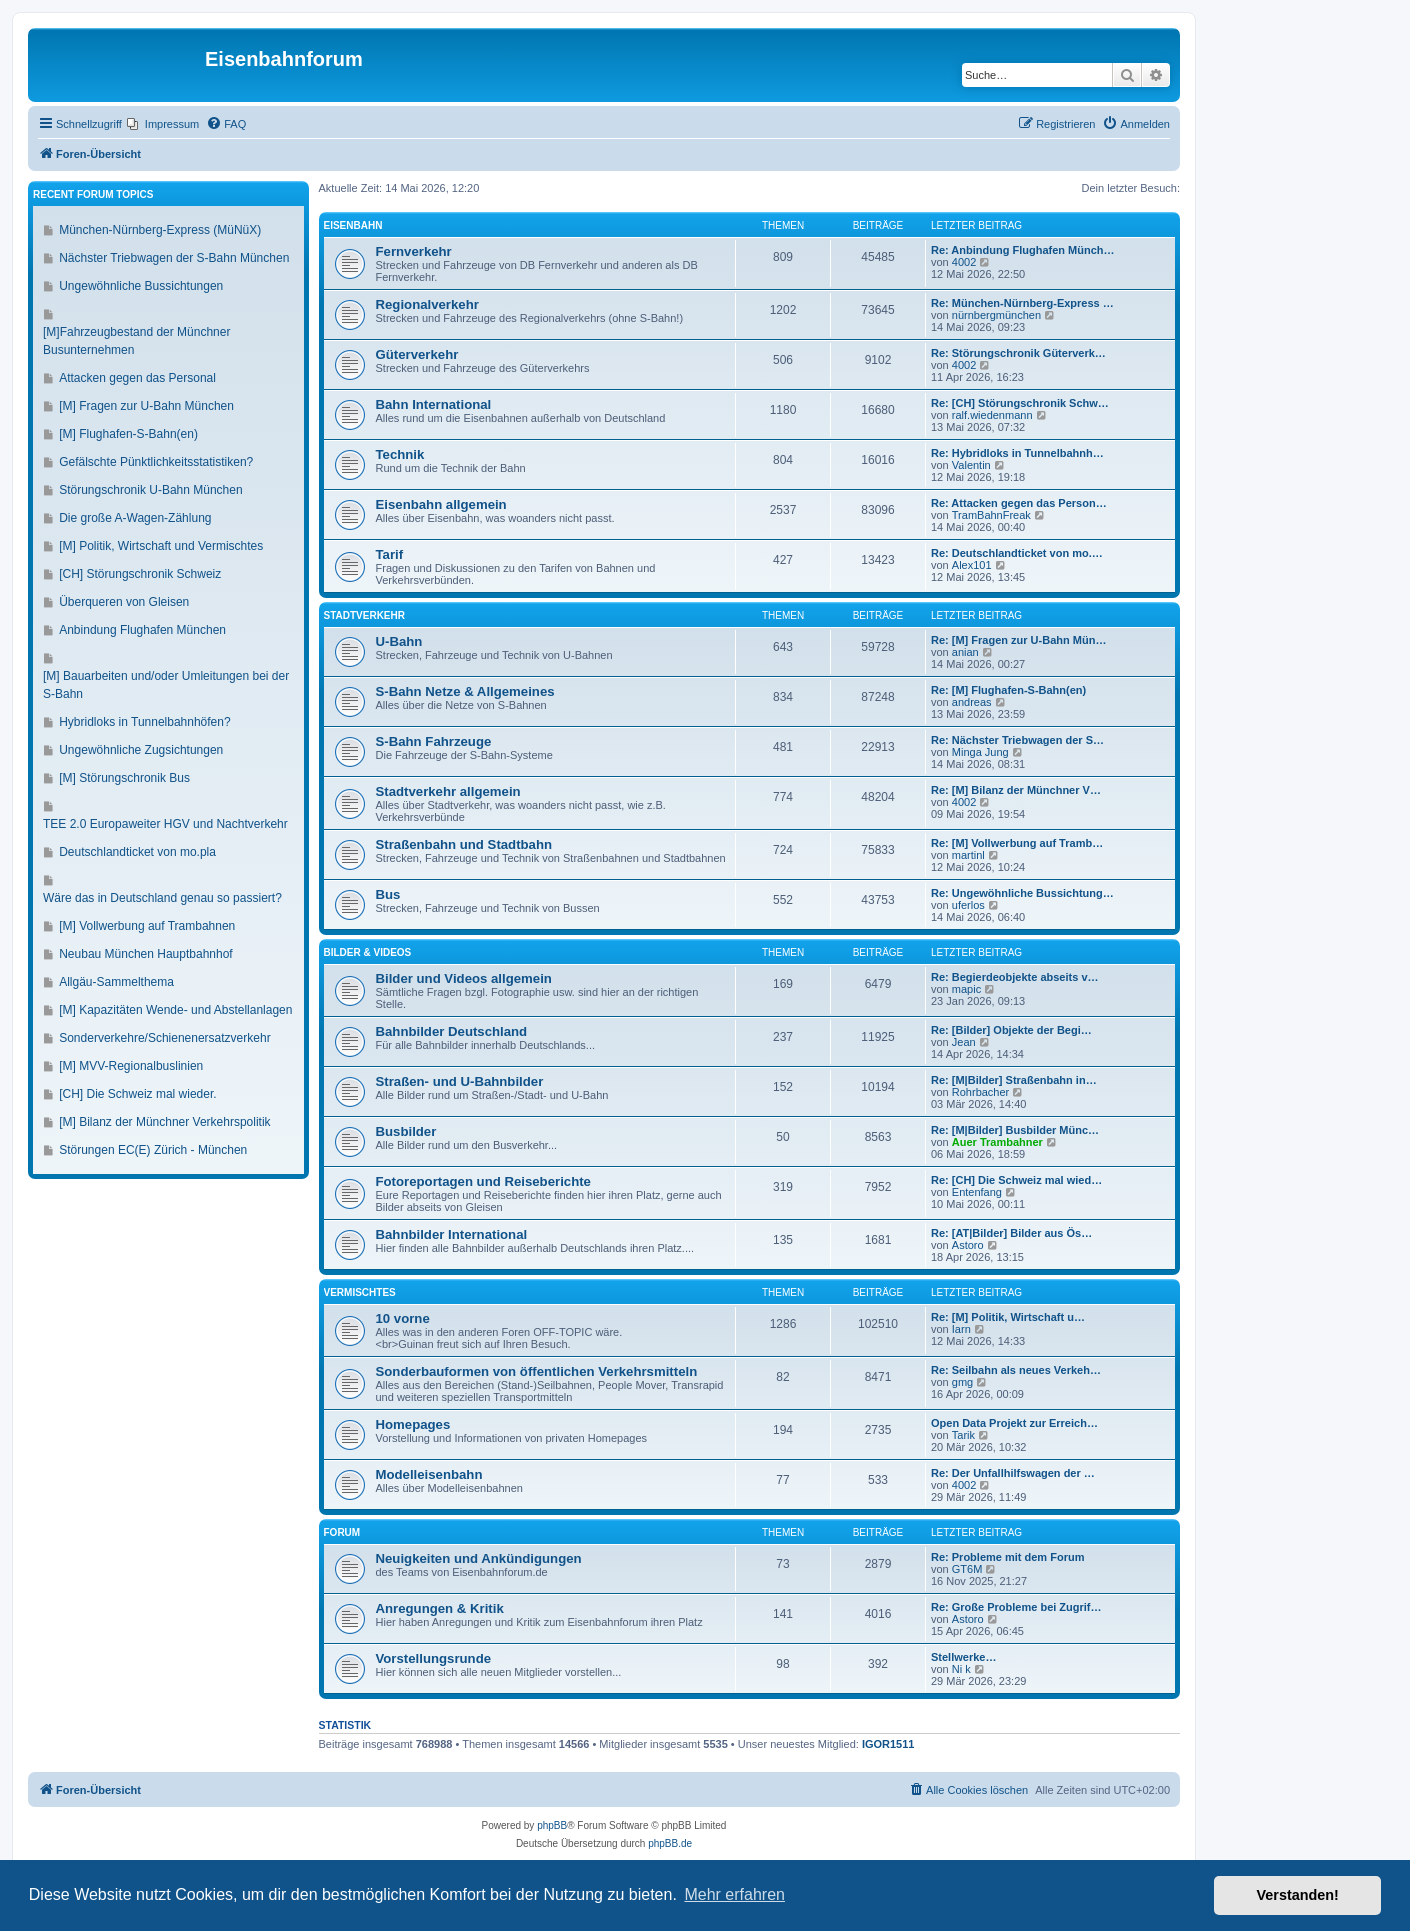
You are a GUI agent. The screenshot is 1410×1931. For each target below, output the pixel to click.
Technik (400, 454)
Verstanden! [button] (1298, 1895)
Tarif (390, 554)
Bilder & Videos (368, 952)
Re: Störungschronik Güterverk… (1018, 353)
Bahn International (434, 404)
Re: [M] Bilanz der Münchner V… (1016, 790)
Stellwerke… (963, 1657)
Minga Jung (980, 752)
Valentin (971, 465)
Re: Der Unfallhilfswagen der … (1013, 1473)
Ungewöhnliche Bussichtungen (141, 286)
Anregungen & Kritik (440, 1608)
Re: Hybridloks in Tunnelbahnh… (1017, 453)
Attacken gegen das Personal (137, 378)
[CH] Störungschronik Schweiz (140, 574)
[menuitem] (163, 124)
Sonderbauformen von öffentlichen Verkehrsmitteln (537, 1371)
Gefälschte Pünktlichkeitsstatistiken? (156, 462)
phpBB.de (670, 1843)
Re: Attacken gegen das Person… (1019, 503)
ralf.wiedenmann (992, 415)
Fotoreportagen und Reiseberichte (483, 1181)
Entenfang (977, 1192)
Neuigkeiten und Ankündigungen (479, 1558)
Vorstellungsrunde (434, 1658)
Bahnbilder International (452, 1234)
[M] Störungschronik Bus (124, 778)
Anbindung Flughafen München (142, 630)
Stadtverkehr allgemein (448, 791)
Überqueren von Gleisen (124, 602)
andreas (972, 702)
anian (965, 652)
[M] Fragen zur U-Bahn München (146, 406)
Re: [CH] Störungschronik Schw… (1020, 403)
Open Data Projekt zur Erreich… (1014, 1423)
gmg (962, 1382)
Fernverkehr (414, 251)
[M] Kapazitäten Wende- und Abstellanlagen (175, 1010)
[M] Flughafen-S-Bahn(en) (128, 434)
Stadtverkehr (364, 615)
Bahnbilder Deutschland (452, 1031)
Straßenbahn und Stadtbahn (464, 844)
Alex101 (972, 565)
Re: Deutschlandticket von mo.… (1017, 553)
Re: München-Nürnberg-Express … (1022, 303)
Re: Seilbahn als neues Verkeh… (1016, 1370)
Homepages (413, 1424)
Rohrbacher (980, 1092)
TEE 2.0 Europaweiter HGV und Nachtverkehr (165, 824)
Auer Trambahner (997, 1142)
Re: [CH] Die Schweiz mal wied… (1016, 1180)
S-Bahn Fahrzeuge (434, 741)
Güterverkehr (417, 354)
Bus (388, 894)
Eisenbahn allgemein (441, 504)
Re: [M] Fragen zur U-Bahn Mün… (1018, 640)
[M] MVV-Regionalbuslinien (131, 1066)
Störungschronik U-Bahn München (150, 490)
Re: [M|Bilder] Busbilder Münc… (1015, 1130)
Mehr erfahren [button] (734, 1894)
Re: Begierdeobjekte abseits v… (1015, 977)
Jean (964, 1042)
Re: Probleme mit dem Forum (1007, 1557)
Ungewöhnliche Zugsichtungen (141, 750)
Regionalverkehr (427, 304)
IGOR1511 (888, 1744)
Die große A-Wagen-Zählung (135, 518)
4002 (964, 262)
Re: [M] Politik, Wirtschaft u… (1008, 1317)
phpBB (552, 1825)
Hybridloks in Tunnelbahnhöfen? (144, 722)
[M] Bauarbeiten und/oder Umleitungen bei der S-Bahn (166, 685)
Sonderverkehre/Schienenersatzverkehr (164, 1038)
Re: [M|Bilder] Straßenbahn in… (1014, 1080)
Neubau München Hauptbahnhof (145, 954)
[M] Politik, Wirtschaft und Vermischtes (161, 546)
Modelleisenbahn (429, 1474)
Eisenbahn (353, 225)
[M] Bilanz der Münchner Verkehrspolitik (164, 1122)
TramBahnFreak (991, 515)
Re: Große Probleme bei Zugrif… (1016, 1607)
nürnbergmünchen (996, 315)
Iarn (961, 1329)
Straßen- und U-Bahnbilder (460, 1081)
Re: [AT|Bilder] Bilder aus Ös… (1011, 1233)
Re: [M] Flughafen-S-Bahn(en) (1008, 690)
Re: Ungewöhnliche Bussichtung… (1022, 893)
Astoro (968, 1245)
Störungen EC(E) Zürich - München (153, 1150)
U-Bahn (399, 641)
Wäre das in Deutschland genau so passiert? (162, 898)
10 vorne (403, 1318)
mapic (966, 989)
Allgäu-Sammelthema (116, 982)
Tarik (963, 1435)
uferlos (968, 905)
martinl (968, 855)
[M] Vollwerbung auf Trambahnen (147, 926)
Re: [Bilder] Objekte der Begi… (1011, 1030)
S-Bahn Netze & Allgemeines (465, 691)
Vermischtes (360, 1292)
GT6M (967, 1569)
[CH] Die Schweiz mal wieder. (137, 1094)
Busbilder (406, 1131)
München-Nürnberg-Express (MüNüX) (160, 230)
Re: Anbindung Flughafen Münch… (1023, 250)
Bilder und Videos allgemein (464, 978)
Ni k (961, 1669)
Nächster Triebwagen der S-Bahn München (174, 258)
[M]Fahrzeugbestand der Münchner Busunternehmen (136, 341)
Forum (342, 1532)
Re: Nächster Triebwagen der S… (1017, 740)
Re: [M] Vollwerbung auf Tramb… (1017, 843)
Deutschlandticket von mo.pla (137, 852)
